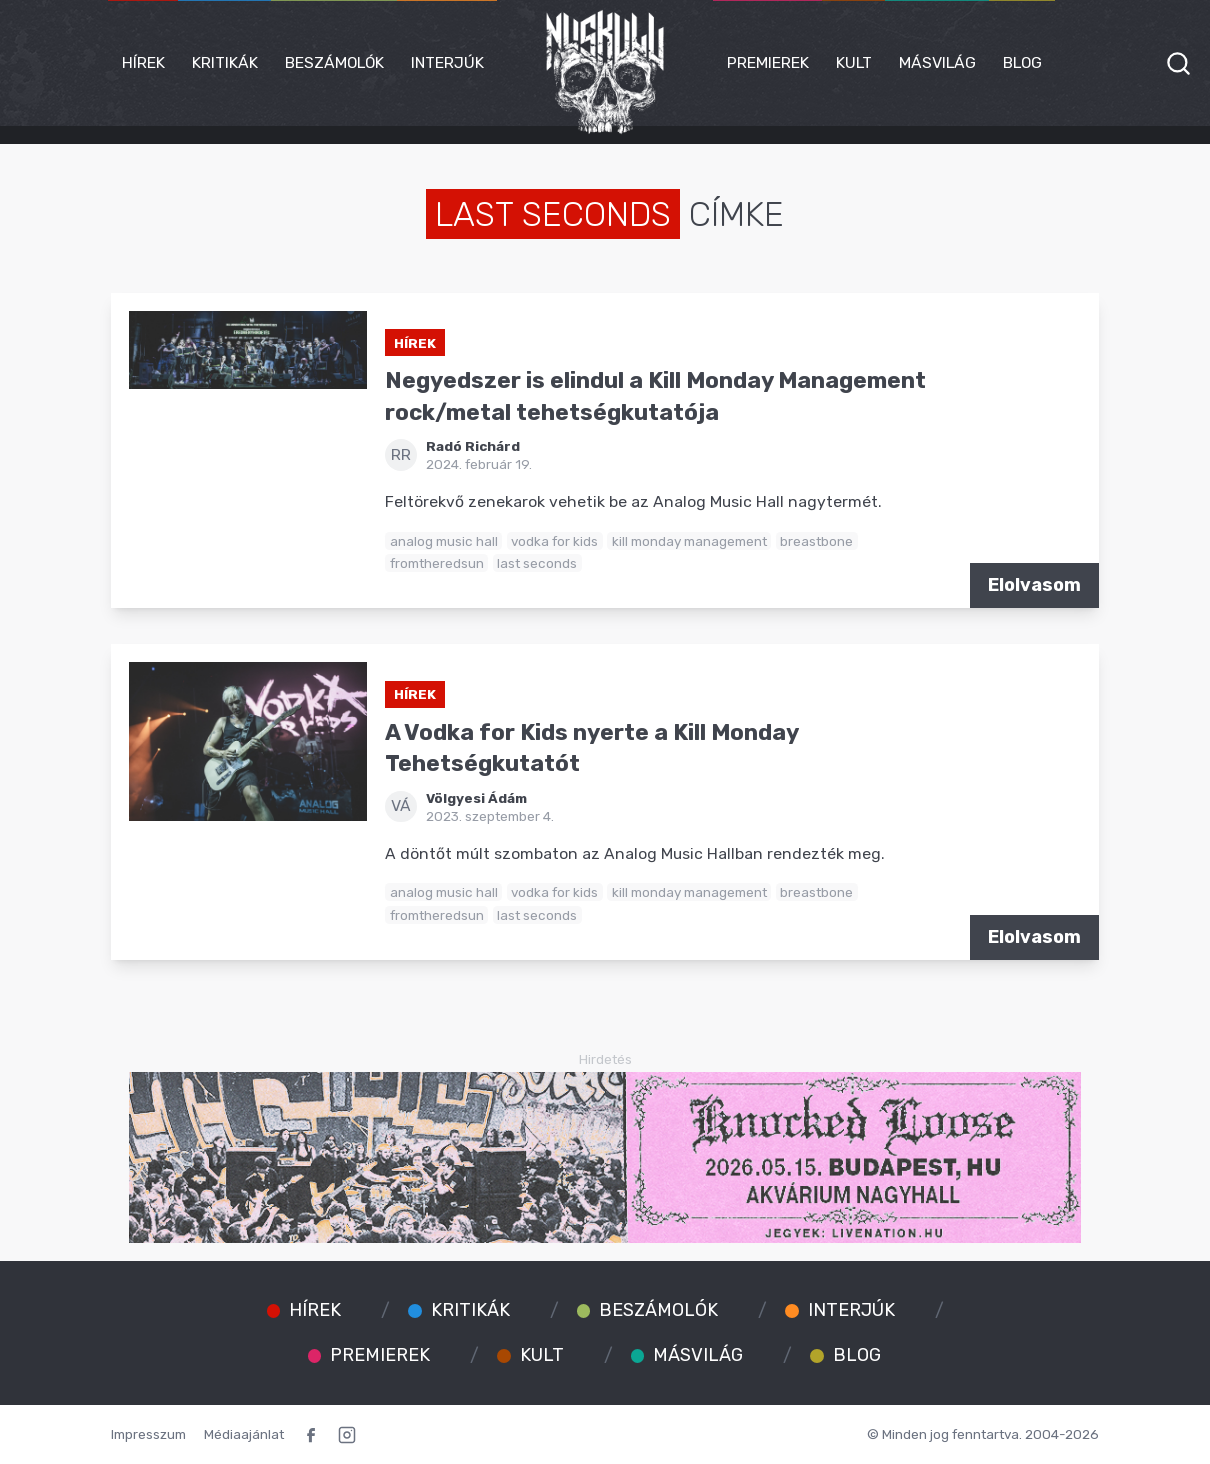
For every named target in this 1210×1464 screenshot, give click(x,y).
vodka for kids (554, 541)
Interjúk (447, 62)
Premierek (768, 62)
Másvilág (937, 62)
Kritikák (225, 62)
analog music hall (444, 541)
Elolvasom (1034, 585)
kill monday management (689, 541)
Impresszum (148, 1434)
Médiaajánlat (244, 1434)
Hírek (143, 62)
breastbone (816, 541)
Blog (1022, 62)
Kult (854, 62)
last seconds (537, 563)
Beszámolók (334, 62)
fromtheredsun (437, 563)
